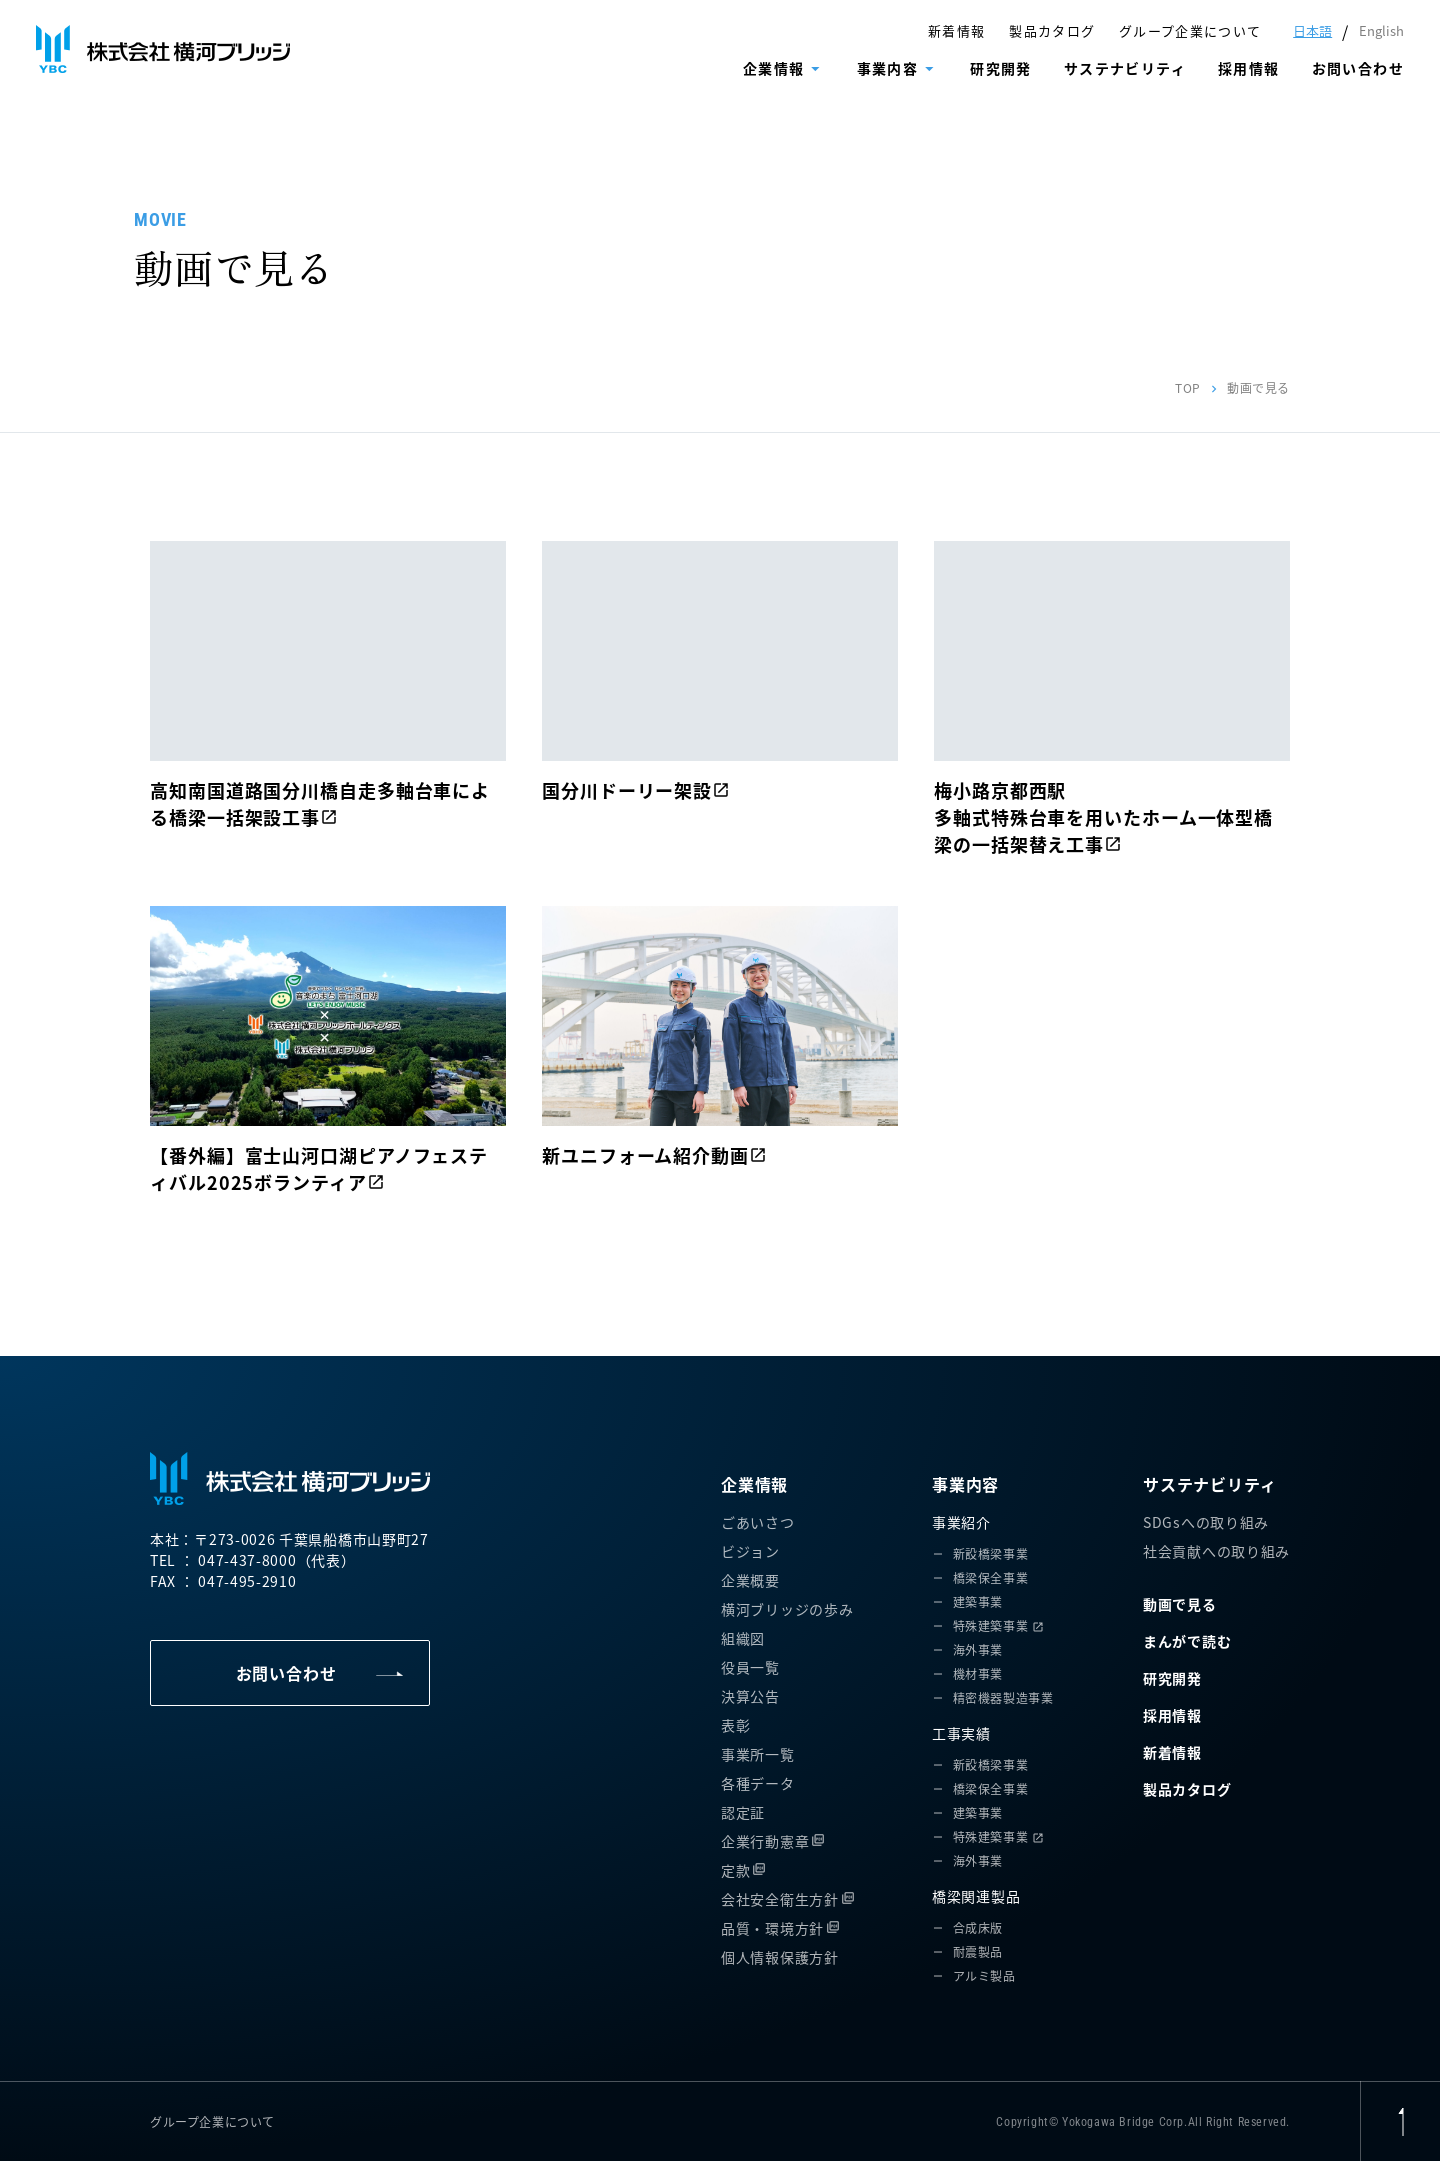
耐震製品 (978, 1951)
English (1381, 30)
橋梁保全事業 (991, 1577)
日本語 (1312, 30)
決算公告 (750, 1696)
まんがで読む (1187, 1641)
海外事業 (978, 1649)
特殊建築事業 (991, 1625)
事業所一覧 (758, 1754)
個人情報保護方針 (780, 1957)
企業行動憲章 (765, 1841)
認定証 (743, 1812)
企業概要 (750, 1580)
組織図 (743, 1638)
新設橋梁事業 (991, 1553)
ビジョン (750, 1551)
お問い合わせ (1358, 68)
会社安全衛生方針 (780, 1899)
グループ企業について (1190, 30)
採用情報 (1249, 68)
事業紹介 (961, 1522)
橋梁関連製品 (976, 1896)
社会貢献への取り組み (1216, 1551)
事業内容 (888, 68)
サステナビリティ (1125, 68)
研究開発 (1001, 68)
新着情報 (956, 30)
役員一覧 (750, 1667)
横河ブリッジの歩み (787, 1609)
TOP (1188, 387)
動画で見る (1180, 1604)
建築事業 (978, 1601)
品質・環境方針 (772, 1928)
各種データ (758, 1783)
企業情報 (774, 68)
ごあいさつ (758, 1522)
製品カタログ (1052, 30)
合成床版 (978, 1927)
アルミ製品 (984, 1975)
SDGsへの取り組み (1206, 1522)
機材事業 (978, 1673)
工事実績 (961, 1733)
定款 (735, 1870)
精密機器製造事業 (1003, 1697)
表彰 (735, 1725)
